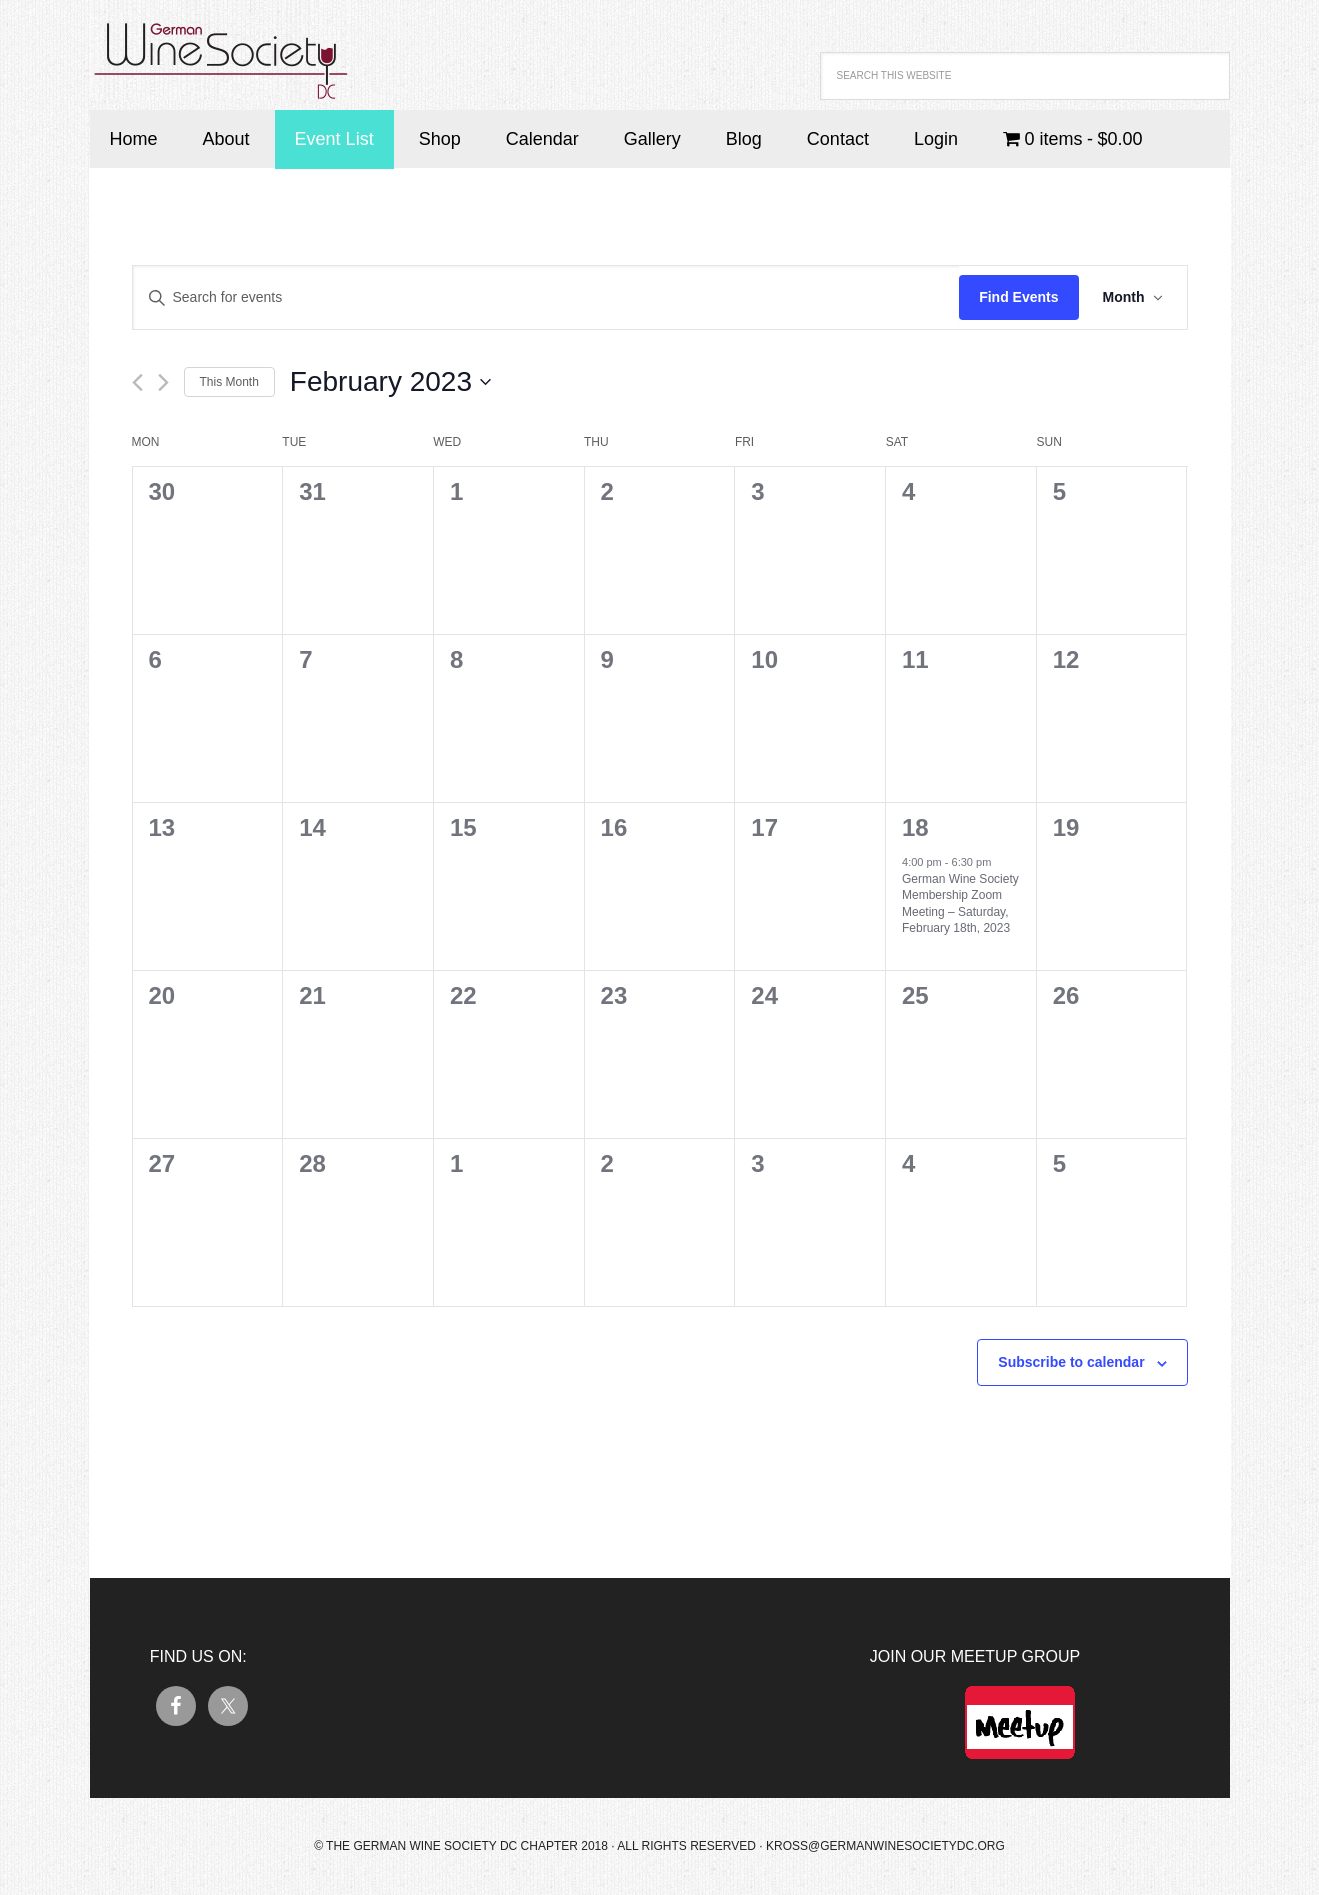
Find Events (1018, 297)
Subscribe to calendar (1071, 1362)
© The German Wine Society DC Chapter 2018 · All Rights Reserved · (540, 1846)
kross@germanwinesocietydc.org (885, 1846)
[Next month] (163, 382)
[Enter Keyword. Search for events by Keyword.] (546, 297)
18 (915, 827)
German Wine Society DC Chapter (220, 50)
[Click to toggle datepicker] (390, 382)
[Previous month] (137, 382)
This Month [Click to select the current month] (229, 382)
